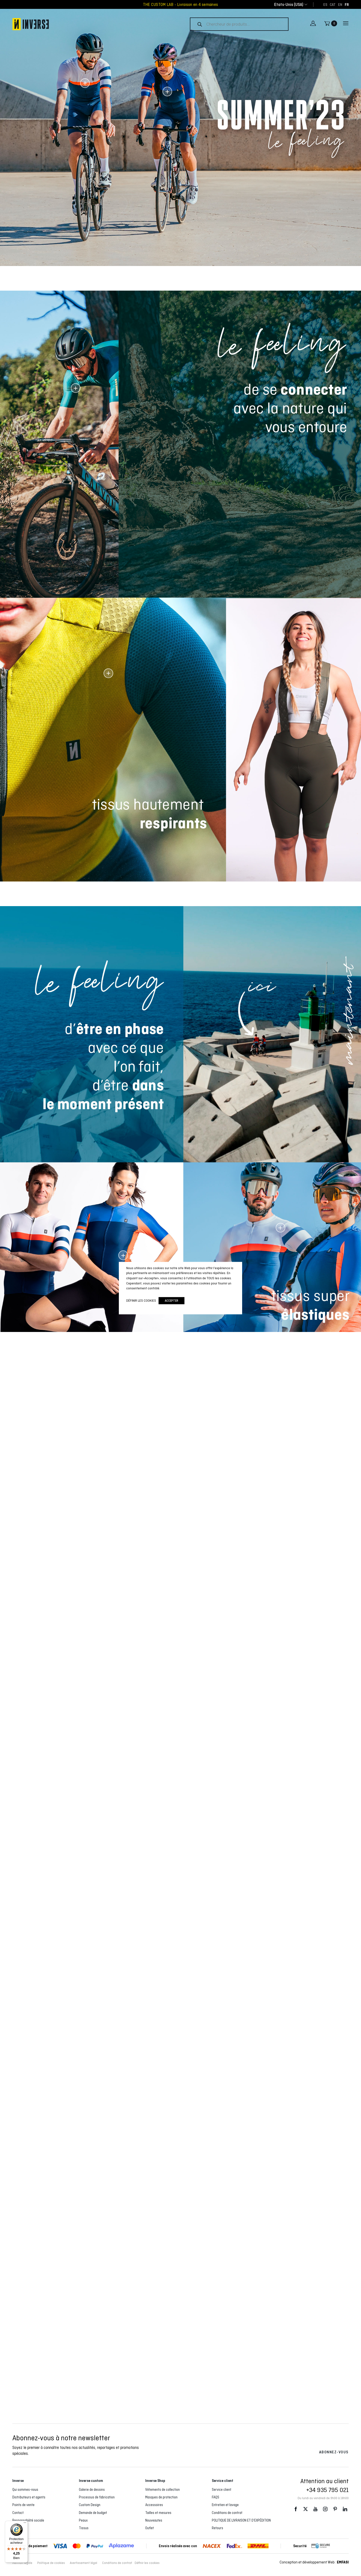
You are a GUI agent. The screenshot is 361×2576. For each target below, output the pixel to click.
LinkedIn (345, 2509)
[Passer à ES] (325, 4)
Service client (221, 2490)
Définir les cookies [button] (147, 2563)
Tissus (84, 2528)
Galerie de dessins (92, 2490)
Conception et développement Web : (314, 2562)
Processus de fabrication (97, 2497)
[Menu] (25, 2524)
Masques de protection (161, 2497)
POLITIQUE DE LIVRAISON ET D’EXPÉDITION (241, 2520)
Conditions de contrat (227, 2513)
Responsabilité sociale (28, 2520)
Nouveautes (153, 2520)
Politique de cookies (51, 2563)
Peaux (83, 2520)
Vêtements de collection (162, 2490)
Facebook (295, 2509)
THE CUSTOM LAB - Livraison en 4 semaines (180, 4)
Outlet (149, 2528)
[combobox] (288, 4)
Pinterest (335, 2509)
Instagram (325, 2509)
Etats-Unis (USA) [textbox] (288, 4)
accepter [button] (171, 1300)
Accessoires (154, 2505)
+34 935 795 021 (327, 2489)
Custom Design (89, 2505)
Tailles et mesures (158, 2513)
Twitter (305, 2509)
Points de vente (23, 2505)
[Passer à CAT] (333, 4)
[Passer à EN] (340, 4)
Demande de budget (93, 2513)
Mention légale (22, 2563)
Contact (18, 2513)
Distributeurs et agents (28, 2497)
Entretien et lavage (225, 2505)
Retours (217, 2528)
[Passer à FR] (347, 4)
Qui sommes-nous (25, 2490)
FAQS (215, 2497)
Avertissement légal (83, 2563)
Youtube (315, 2509)
